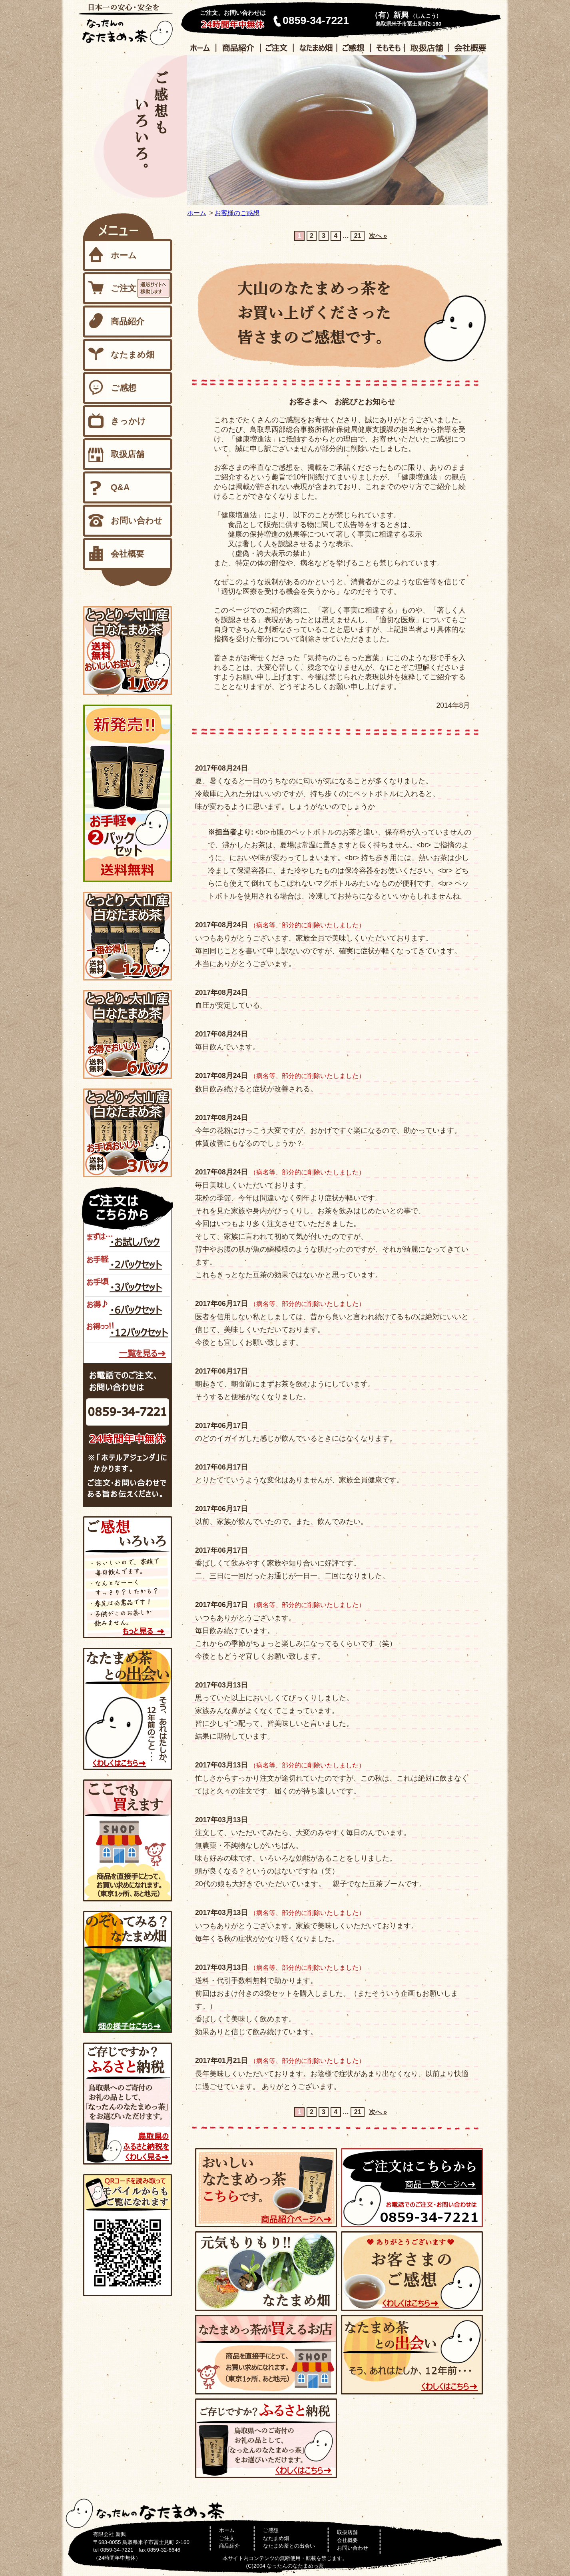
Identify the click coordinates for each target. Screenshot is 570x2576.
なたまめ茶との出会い (289, 2546)
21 (357, 235)
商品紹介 (127, 321)
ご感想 (123, 388)
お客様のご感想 (237, 213)
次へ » (378, 235)
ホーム (196, 213)
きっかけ (128, 421)
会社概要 (127, 554)
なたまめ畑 (132, 354)
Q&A (120, 487)
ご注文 (123, 288)
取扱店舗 (127, 454)
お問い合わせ (137, 520)
